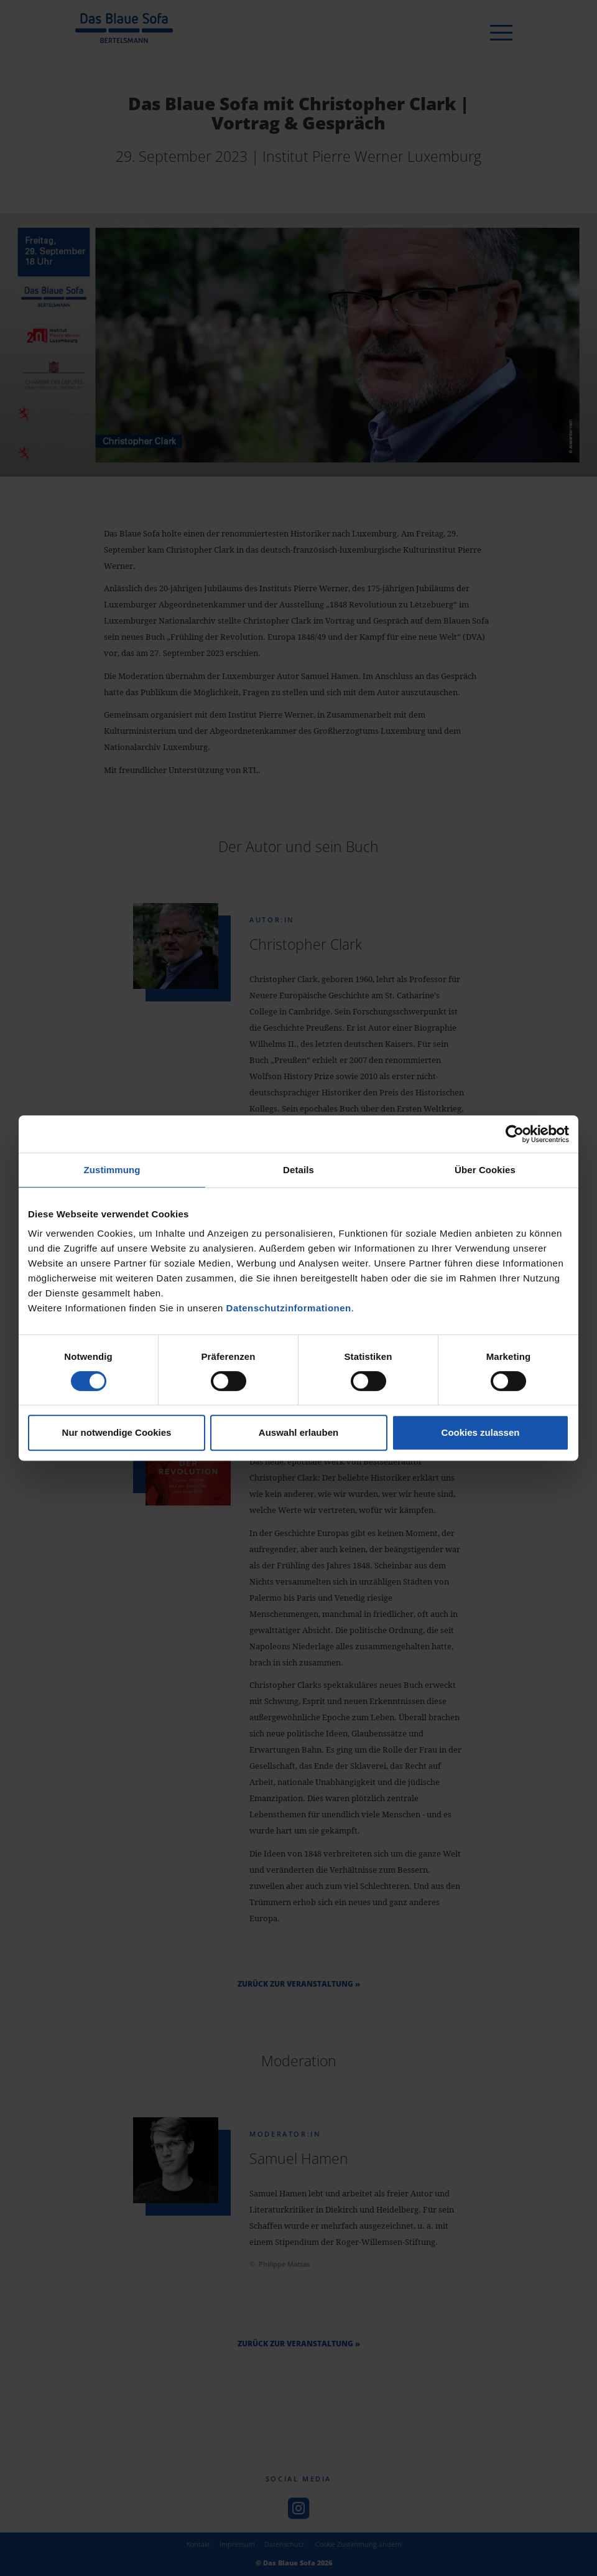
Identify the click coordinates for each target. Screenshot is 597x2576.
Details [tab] (298, 1169)
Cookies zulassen (481, 1432)
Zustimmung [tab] (112, 1169)
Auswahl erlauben (298, 1432)
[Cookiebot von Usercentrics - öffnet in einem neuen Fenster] (514, 1134)
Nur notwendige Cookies (117, 1432)
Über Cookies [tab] (485, 1169)
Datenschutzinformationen (288, 1308)
